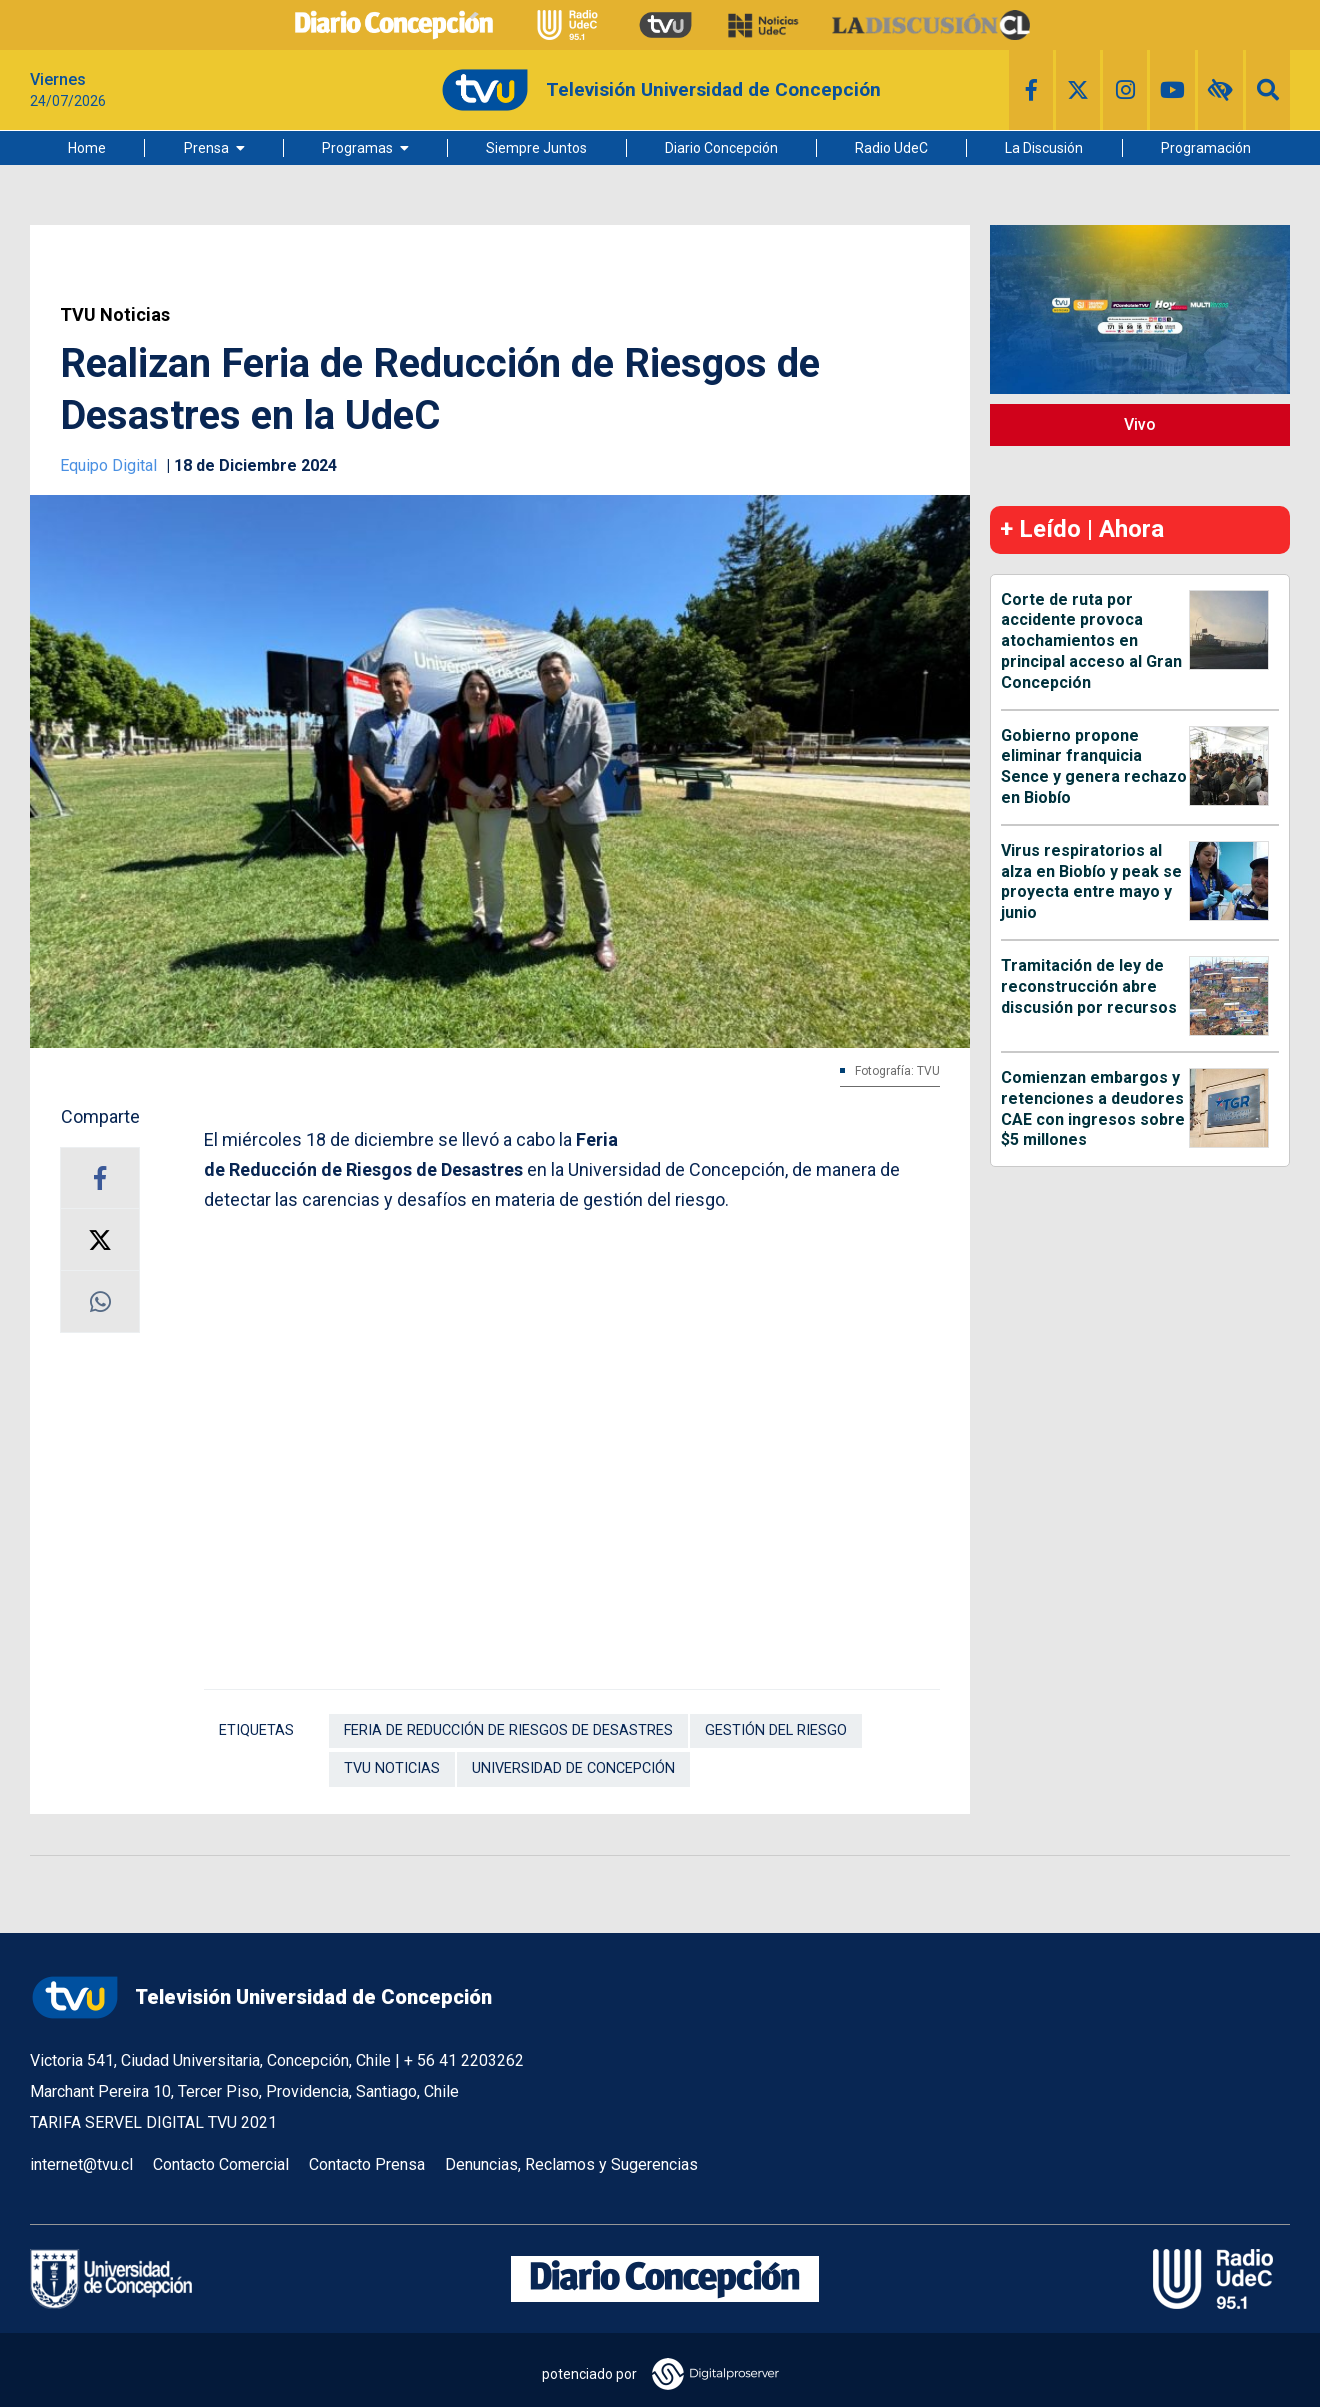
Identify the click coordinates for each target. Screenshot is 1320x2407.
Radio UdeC (891, 148)
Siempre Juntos (536, 148)
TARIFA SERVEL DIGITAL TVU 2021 (153, 2122)
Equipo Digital (110, 465)
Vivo (1140, 424)
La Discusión (1044, 148)
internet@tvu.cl (81, 2164)
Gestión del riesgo (776, 1730)
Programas (357, 148)
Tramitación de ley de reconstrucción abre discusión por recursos (1089, 986)
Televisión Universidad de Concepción (261, 1997)
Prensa (206, 148)
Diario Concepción (721, 148)
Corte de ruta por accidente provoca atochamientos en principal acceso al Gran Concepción (1091, 641)
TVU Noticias (115, 315)
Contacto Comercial (221, 2164)
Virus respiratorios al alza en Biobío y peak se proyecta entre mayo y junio (1091, 881)
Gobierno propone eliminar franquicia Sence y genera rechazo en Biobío (1094, 766)
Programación (1206, 148)
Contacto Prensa (367, 2164)
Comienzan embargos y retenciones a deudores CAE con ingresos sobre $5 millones (1093, 1108)
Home (87, 148)
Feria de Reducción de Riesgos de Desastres (508, 1730)
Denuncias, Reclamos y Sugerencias (571, 2164)
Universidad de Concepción (573, 1768)
